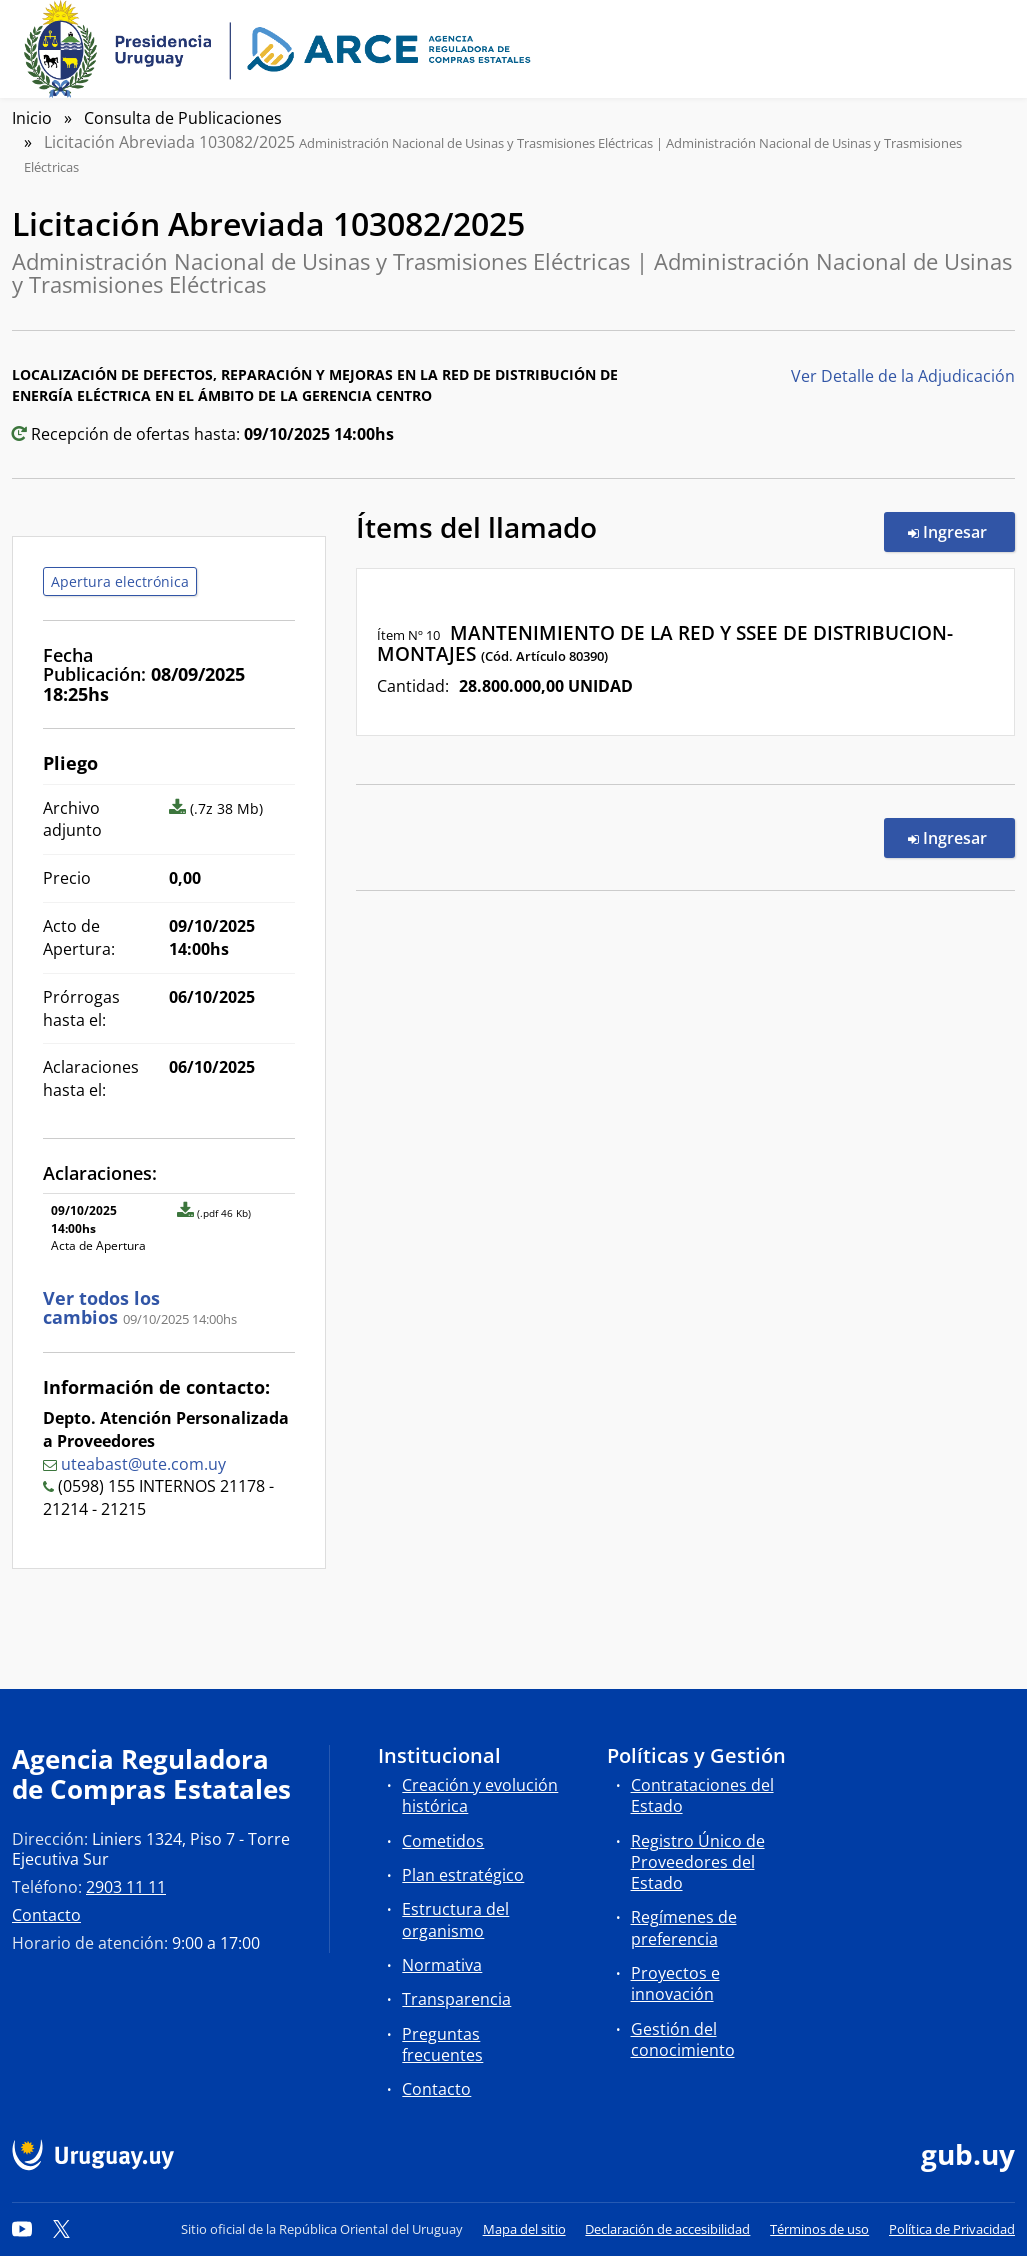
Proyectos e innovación (675, 1983)
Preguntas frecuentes (442, 2044)
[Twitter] (62, 2229)
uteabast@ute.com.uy (143, 1464)
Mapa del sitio (524, 2229)
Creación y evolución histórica (480, 1795)
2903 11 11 (126, 1887)
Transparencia (456, 1999)
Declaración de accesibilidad (667, 2229)
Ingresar (961, 531)
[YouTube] (22, 2229)
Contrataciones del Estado (702, 1795)
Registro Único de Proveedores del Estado (698, 1862)
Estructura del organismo (455, 1919)
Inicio (32, 118)
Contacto (46, 1915)
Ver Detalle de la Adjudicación (903, 376)
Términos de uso (819, 2229)
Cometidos (443, 1841)
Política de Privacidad (952, 2229)
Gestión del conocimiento (683, 2039)
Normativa (442, 1965)
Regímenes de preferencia (684, 1927)
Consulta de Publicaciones (183, 118)
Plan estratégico (463, 1875)
